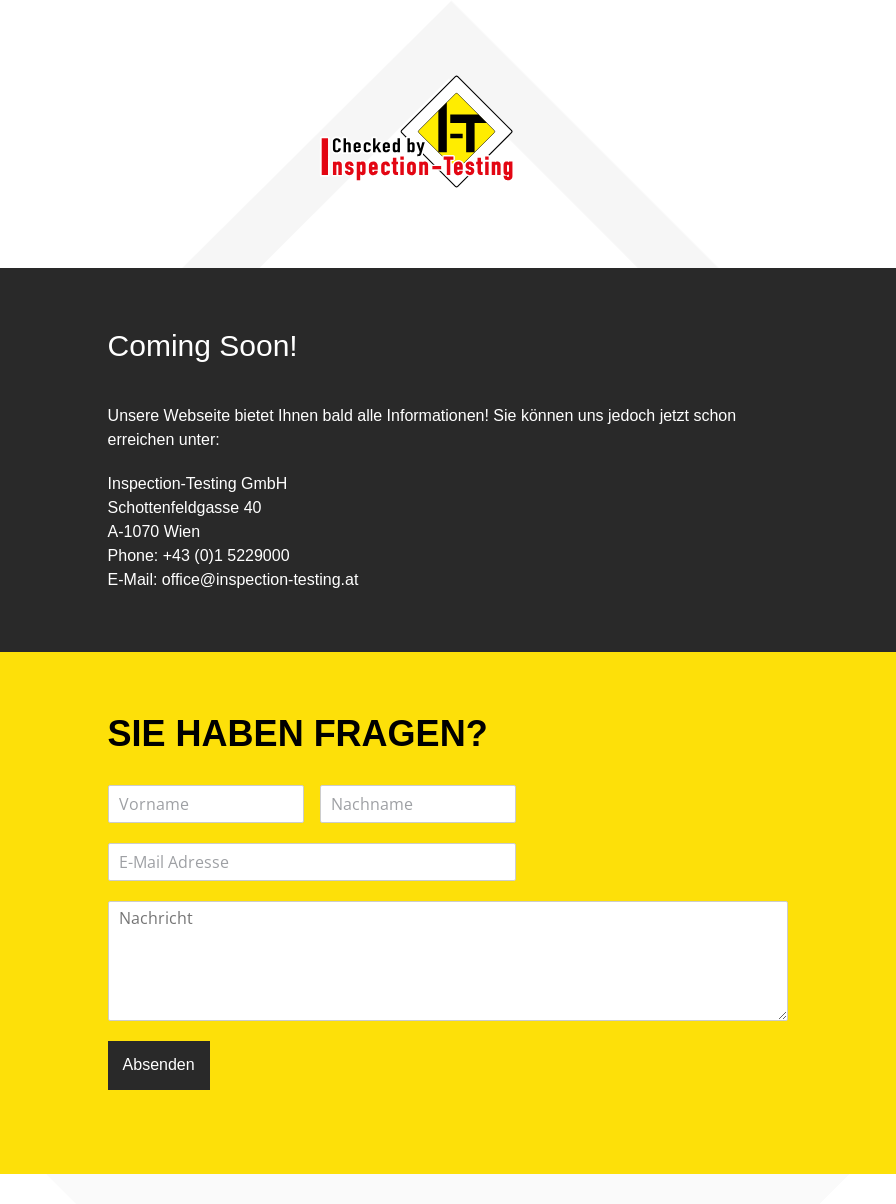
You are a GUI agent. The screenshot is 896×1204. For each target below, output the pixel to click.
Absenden (159, 1064)
